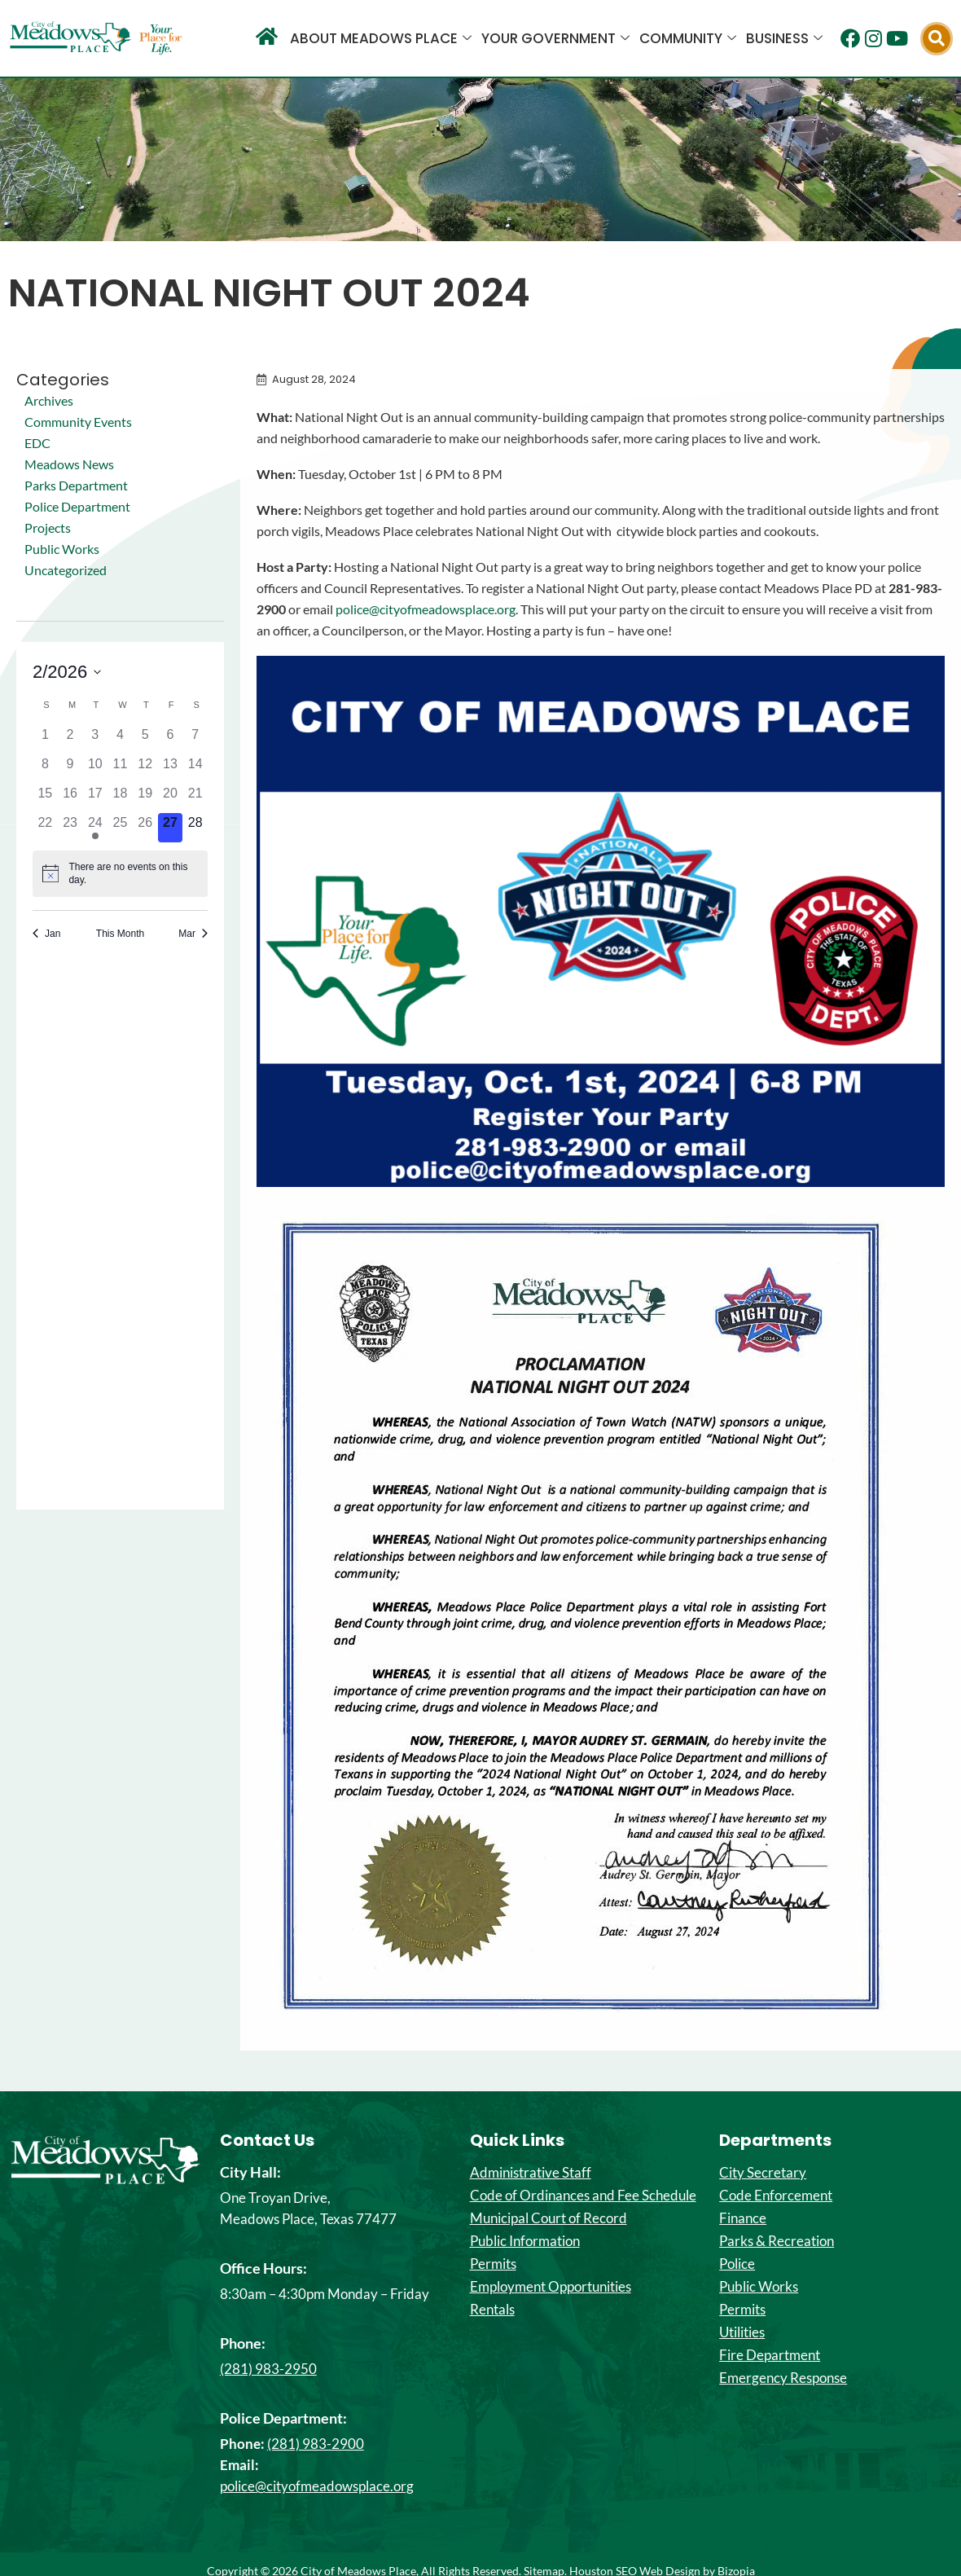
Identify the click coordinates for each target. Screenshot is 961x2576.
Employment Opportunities (550, 2287)
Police (737, 2264)
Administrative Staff (530, 2173)
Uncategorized (65, 570)
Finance (742, 2218)
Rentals (492, 2309)
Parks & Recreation (776, 2241)
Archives (48, 400)
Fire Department (769, 2355)
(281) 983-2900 (315, 2443)
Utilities (742, 2332)
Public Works (61, 548)
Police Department (77, 506)
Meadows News (69, 464)
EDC (37, 443)
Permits (493, 2264)
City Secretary (762, 2173)
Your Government (555, 38)
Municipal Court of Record (548, 2218)
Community (687, 38)
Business (784, 38)
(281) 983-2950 (268, 2368)
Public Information (525, 2241)
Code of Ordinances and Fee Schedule (583, 2195)
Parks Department (76, 485)
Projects (47, 527)
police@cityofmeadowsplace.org (426, 609)
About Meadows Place (381, 38)
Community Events (78, 421)
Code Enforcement (775, 2195)
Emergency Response (783, 2378)
